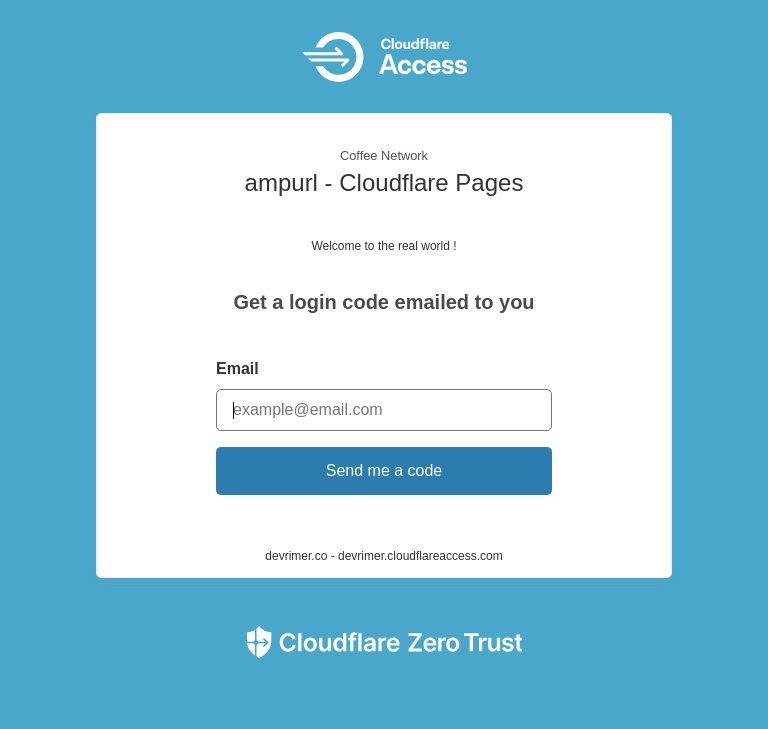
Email (237, 368)
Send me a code (384, 470)
